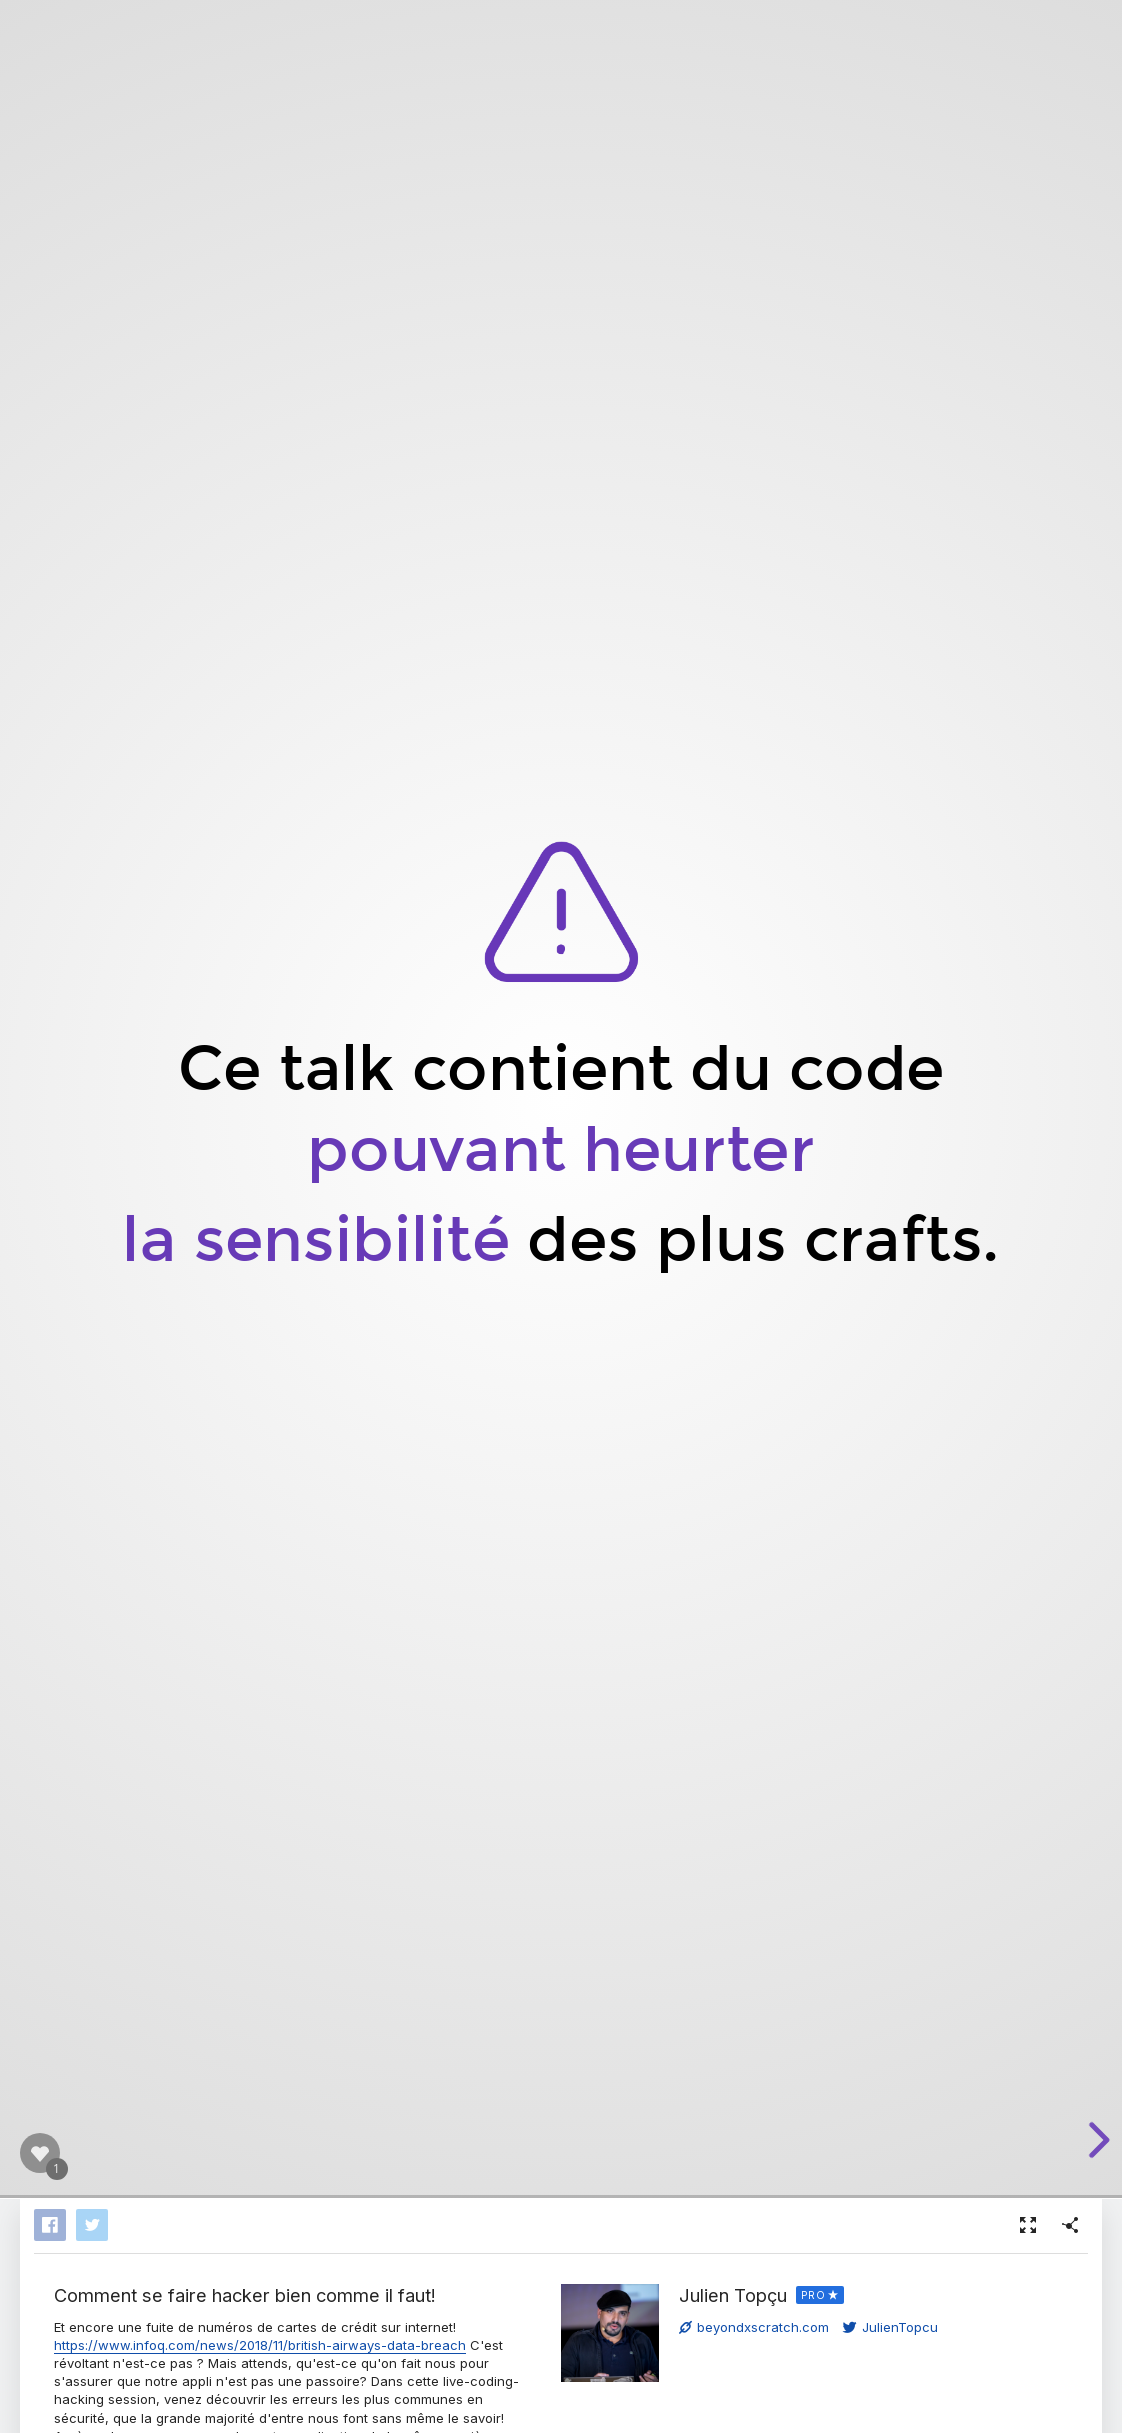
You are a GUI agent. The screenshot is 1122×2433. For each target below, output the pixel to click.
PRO (813, 2295)
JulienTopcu (890, 2327)
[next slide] (1096, 2140)
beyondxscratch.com (754, 2327)
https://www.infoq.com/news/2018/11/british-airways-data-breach (260, 2345)
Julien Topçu (733, 2295)
